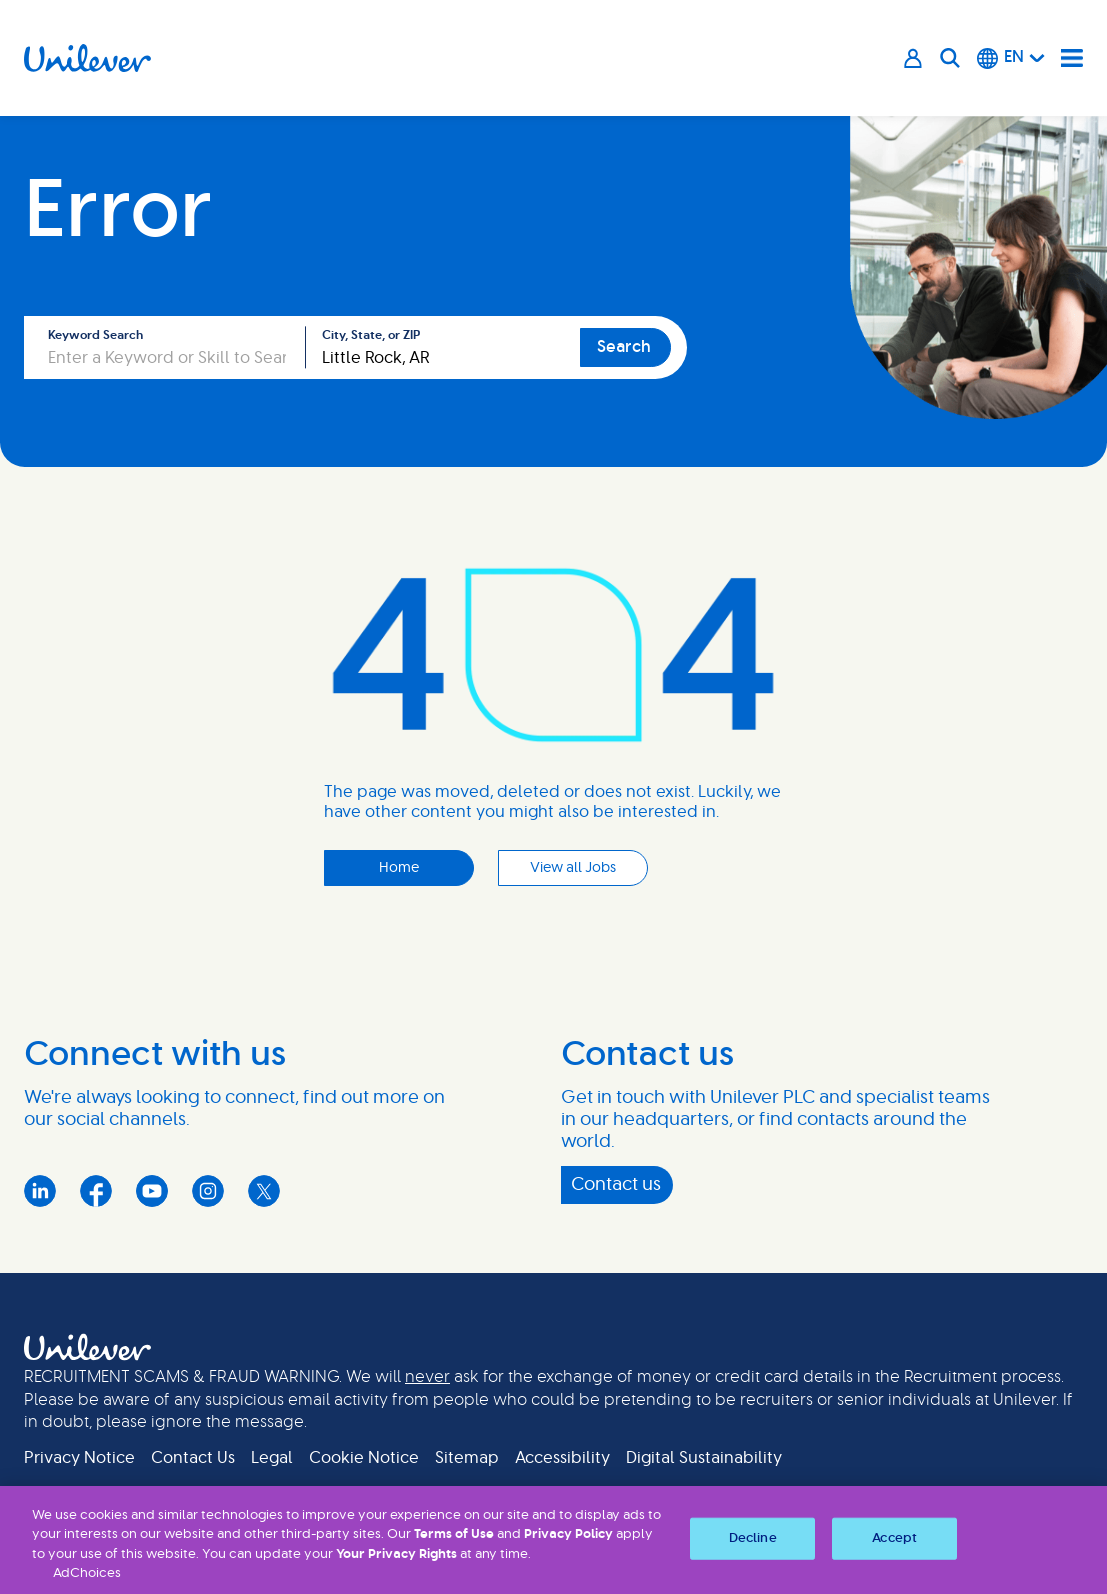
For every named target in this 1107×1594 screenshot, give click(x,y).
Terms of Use (454, 1534)
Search (624, 347)
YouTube (152, 1191)
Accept (894, 1538)
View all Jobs (573, 868)
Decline (753, 1538)
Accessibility (562, 1458)
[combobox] (443, 348)
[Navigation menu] (1072, 58)
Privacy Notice (79, 1458)
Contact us (616, 1185)
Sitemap (467, 1458)
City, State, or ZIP (371, 335)
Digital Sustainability (704, 1458)
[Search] (950, 58)
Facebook (96, 1191)
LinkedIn (40, 1191)
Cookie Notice (364, 1458)
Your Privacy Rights (396, 1554)
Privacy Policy (568, 1534)
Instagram (208, 1191)
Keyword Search (95, 335)
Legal (272, 1458)
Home (399, 868)
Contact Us (193, 1458)
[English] (1011, 58)
